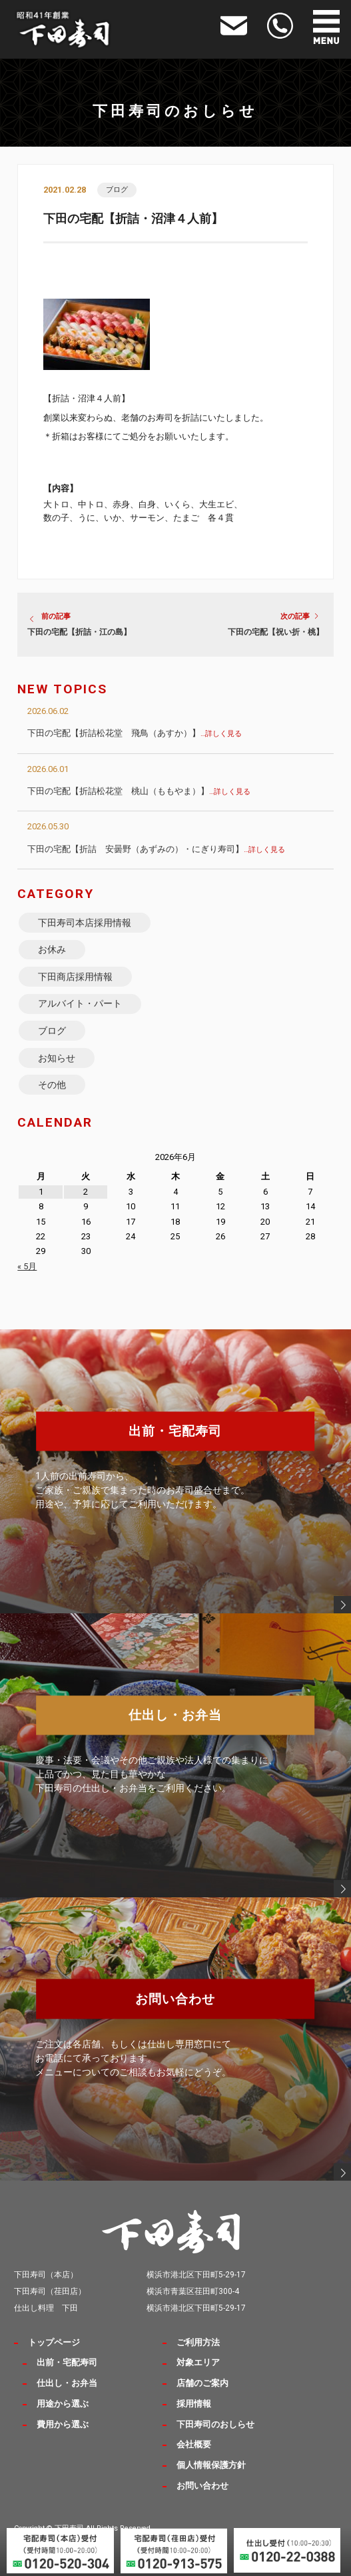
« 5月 (27, 1266)
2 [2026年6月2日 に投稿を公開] (85, 1192)
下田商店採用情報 (75, 976)
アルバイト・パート (80, 1003)
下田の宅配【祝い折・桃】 (276, 632)
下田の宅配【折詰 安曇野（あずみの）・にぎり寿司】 (156, 849)
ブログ (117, 189)
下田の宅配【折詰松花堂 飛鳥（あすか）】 (134, 733)
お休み (52, 949)
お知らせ (56, 1058)
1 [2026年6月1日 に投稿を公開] (41, 1192)
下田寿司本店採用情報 (84, 922)
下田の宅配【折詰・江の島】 (79, 632)
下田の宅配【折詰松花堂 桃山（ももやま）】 (138, 791)
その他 (52, 1084)
